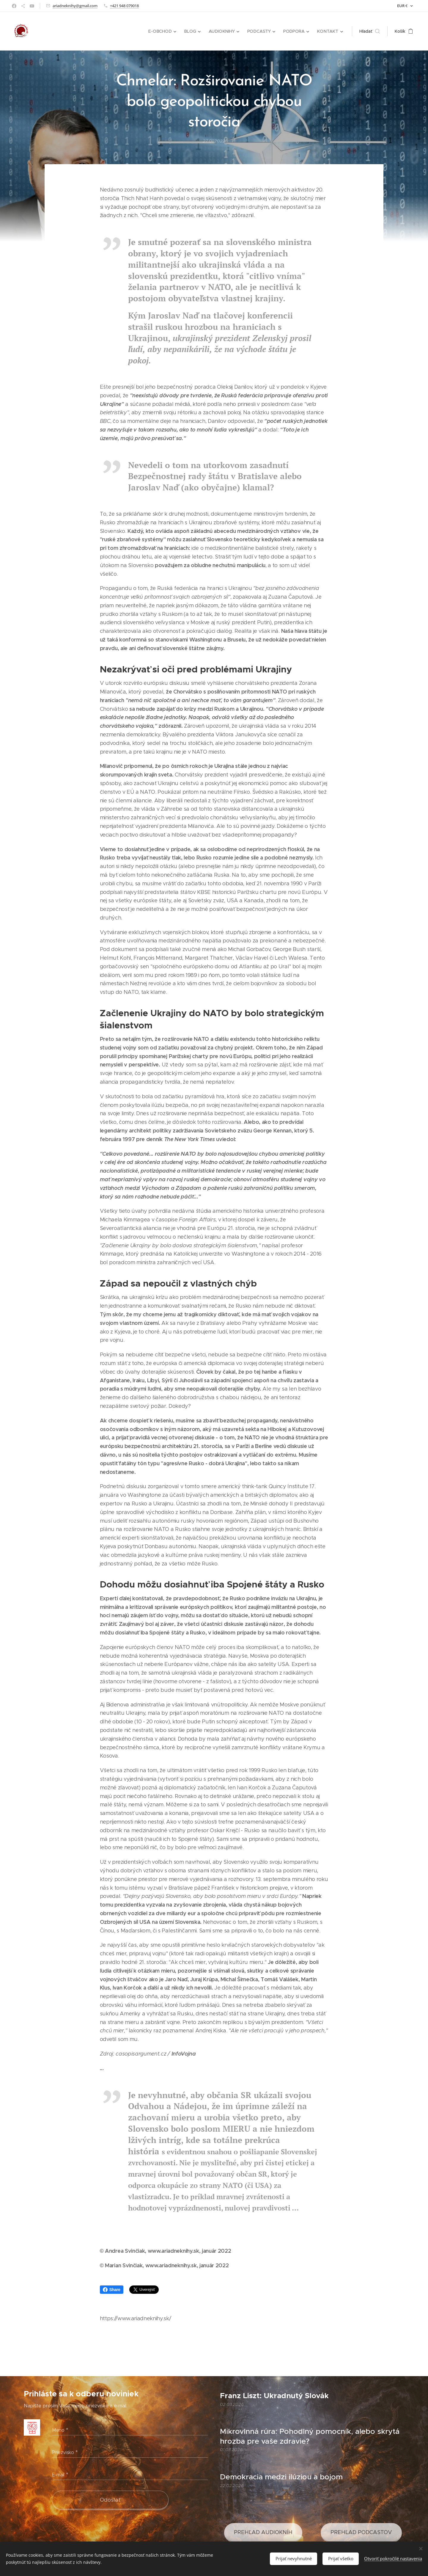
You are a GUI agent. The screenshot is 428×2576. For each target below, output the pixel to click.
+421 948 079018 (124, 5)
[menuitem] (164, 31)
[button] (369, 31)
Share (111, 2289)
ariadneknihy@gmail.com (75, 5)
